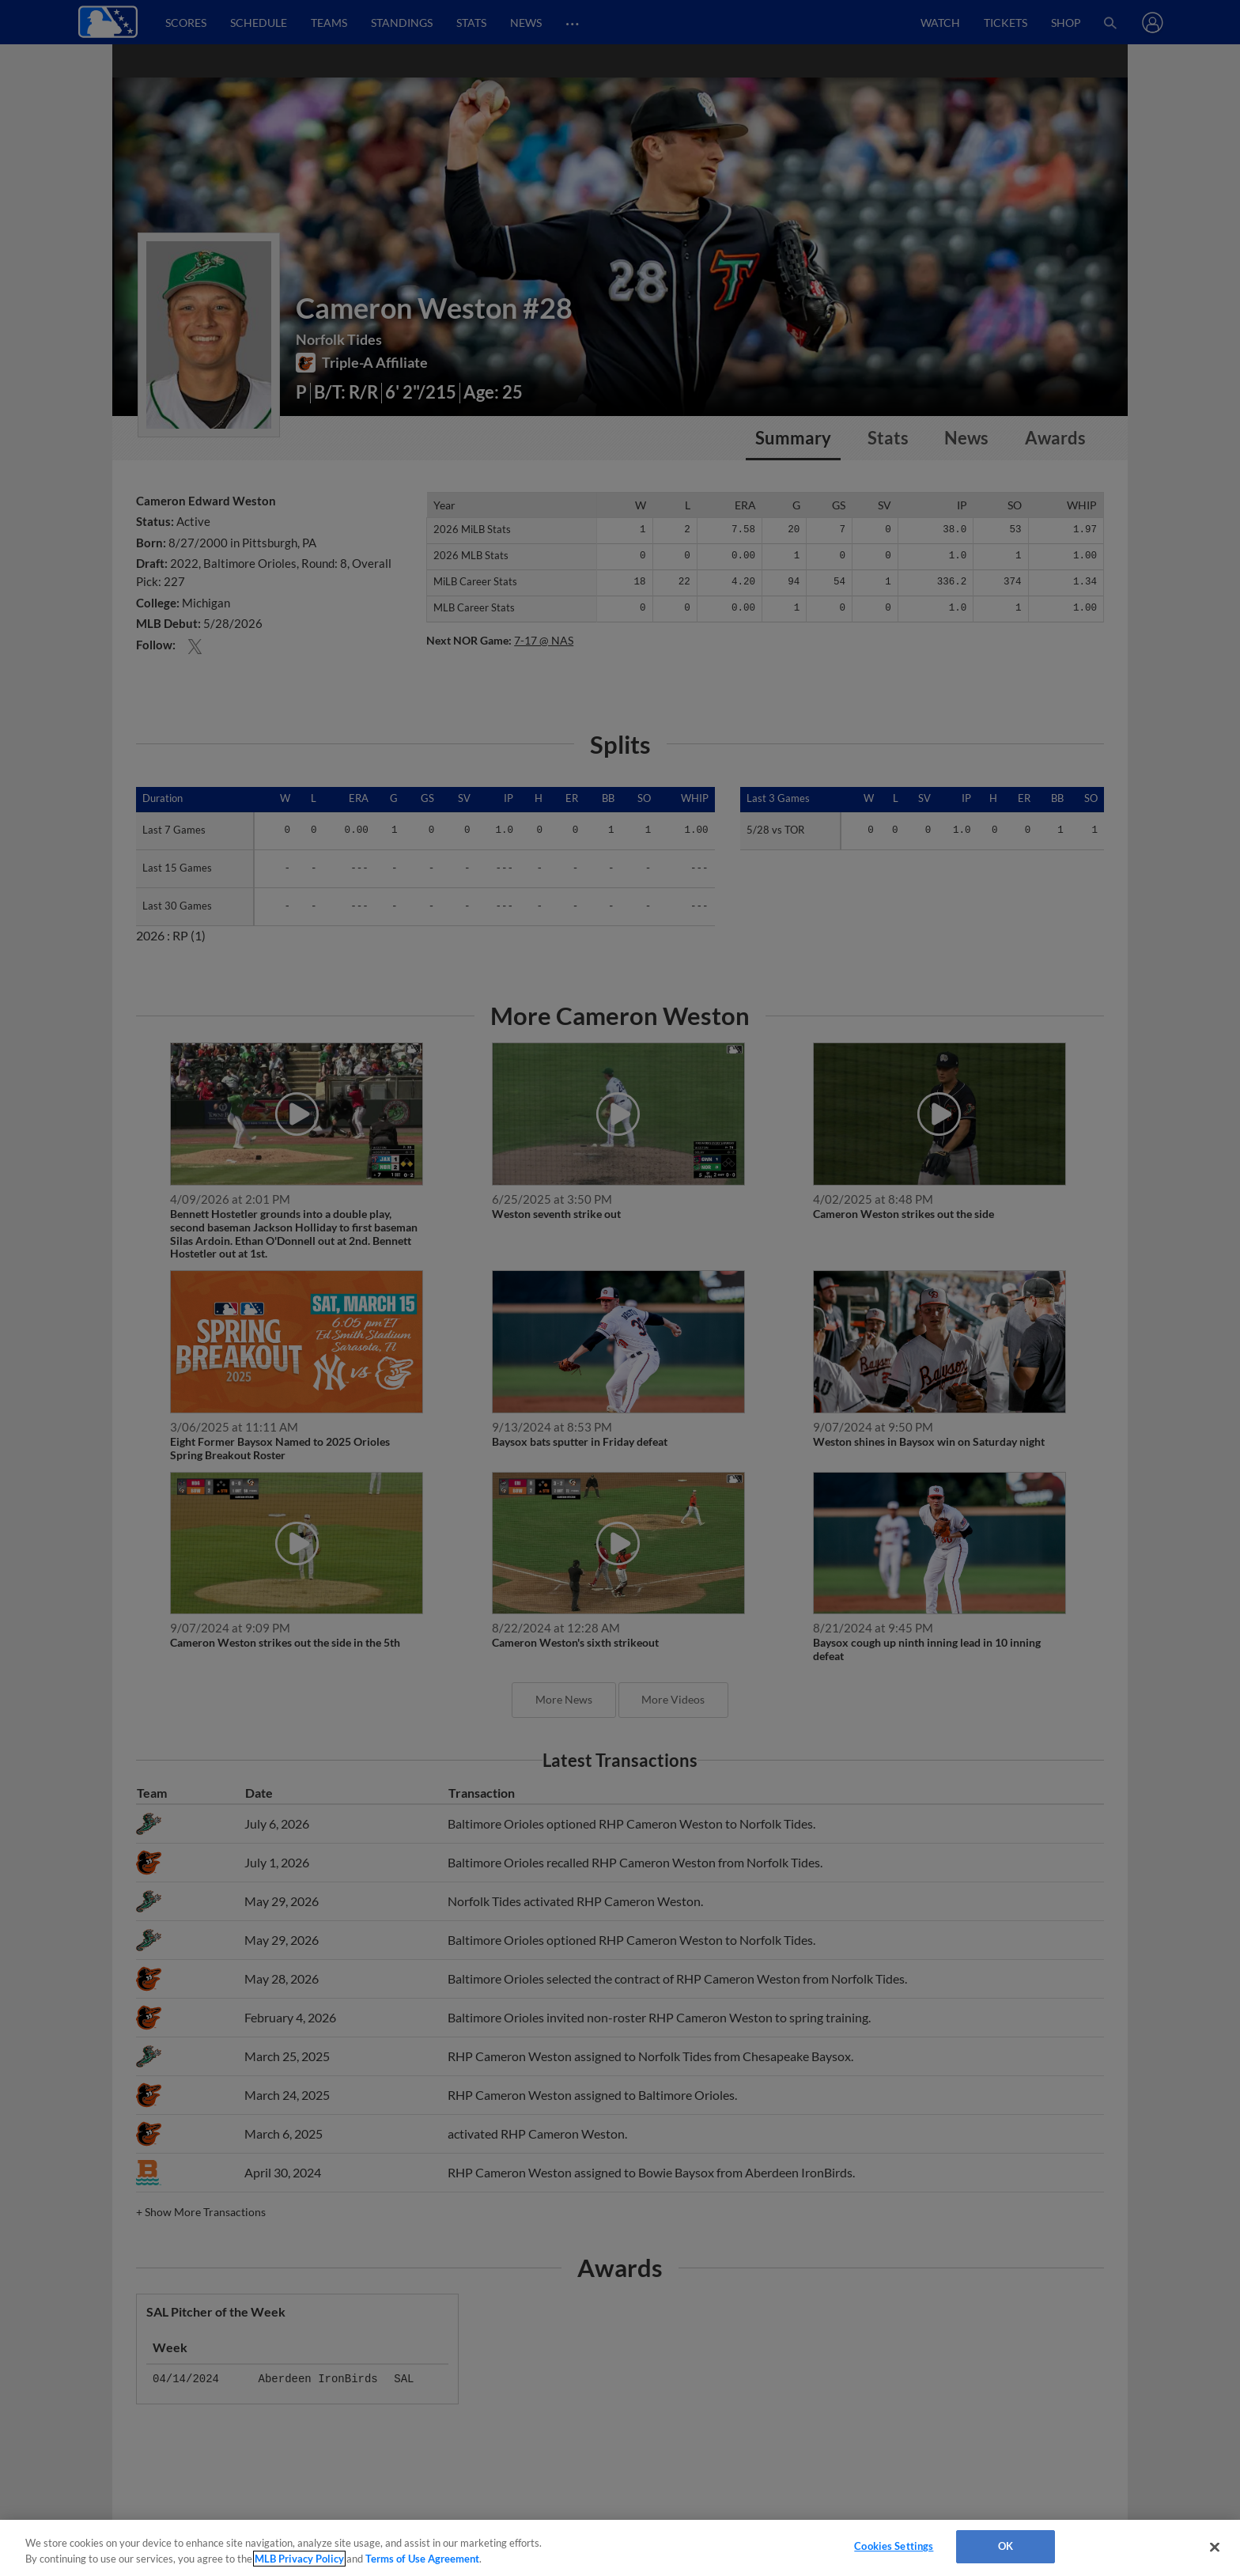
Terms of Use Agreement (422, 2558)
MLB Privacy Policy (299, 2558)
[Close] (1214, 2546)
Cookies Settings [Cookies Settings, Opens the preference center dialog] (893, 2546)
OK (1005, 2546)
